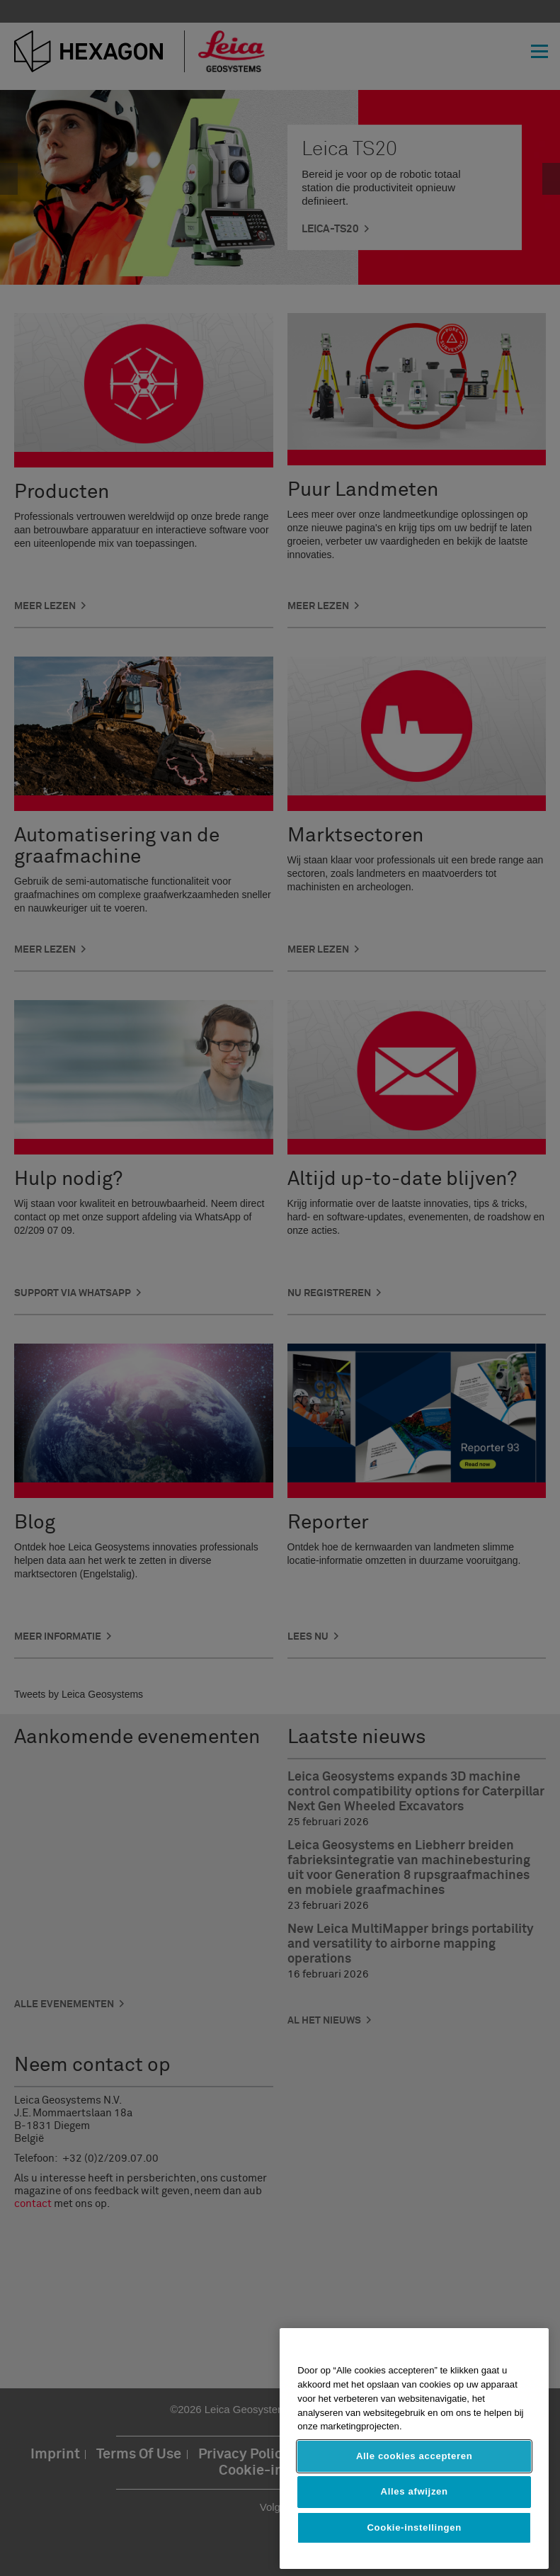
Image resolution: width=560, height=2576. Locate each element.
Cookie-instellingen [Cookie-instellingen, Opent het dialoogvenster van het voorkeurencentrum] (414, 2527)
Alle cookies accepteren (414, 2456)
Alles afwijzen (414, 2491)
